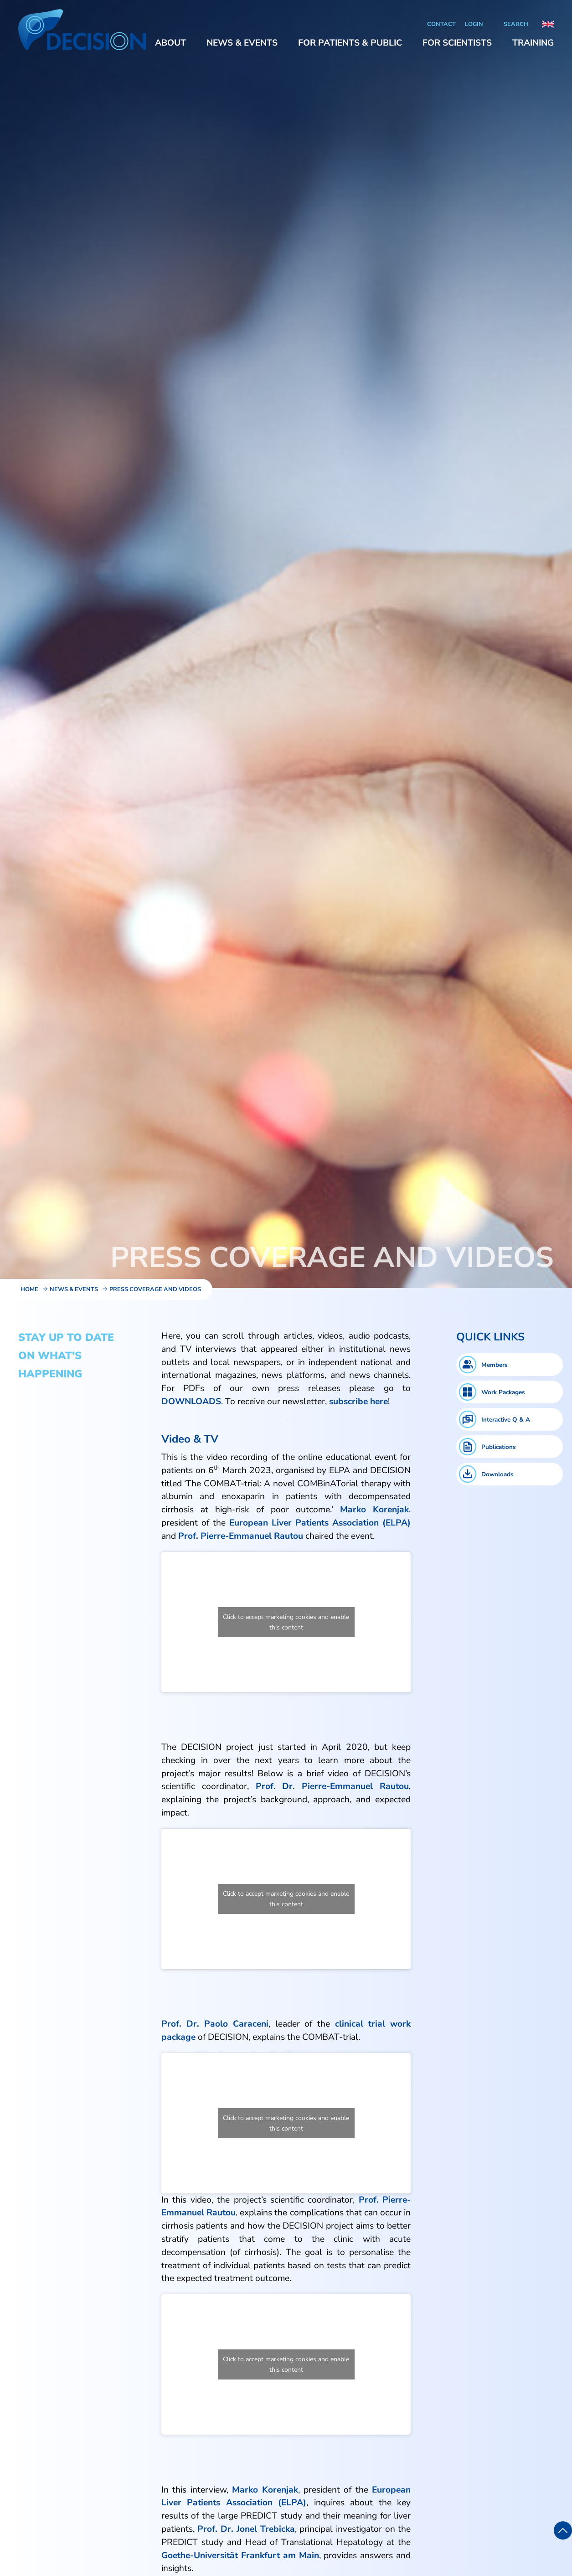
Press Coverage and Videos (155, 1289)
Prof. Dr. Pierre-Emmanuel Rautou (332, 1786)
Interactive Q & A (505, 1419)
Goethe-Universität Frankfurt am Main (240, 2555)
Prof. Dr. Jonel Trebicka (245, 2529)
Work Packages (503, 1392)
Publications (498, 1447)
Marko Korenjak (265, 2490)
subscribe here (358, 1401)
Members (494, 1364)
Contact (441, 24)
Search (516, 24)
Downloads (497, 1474)
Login (474, 24)
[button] (170, 43)
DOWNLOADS (191, 1401)
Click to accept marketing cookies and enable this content (286, 1622)
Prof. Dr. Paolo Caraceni (214, 2024)
